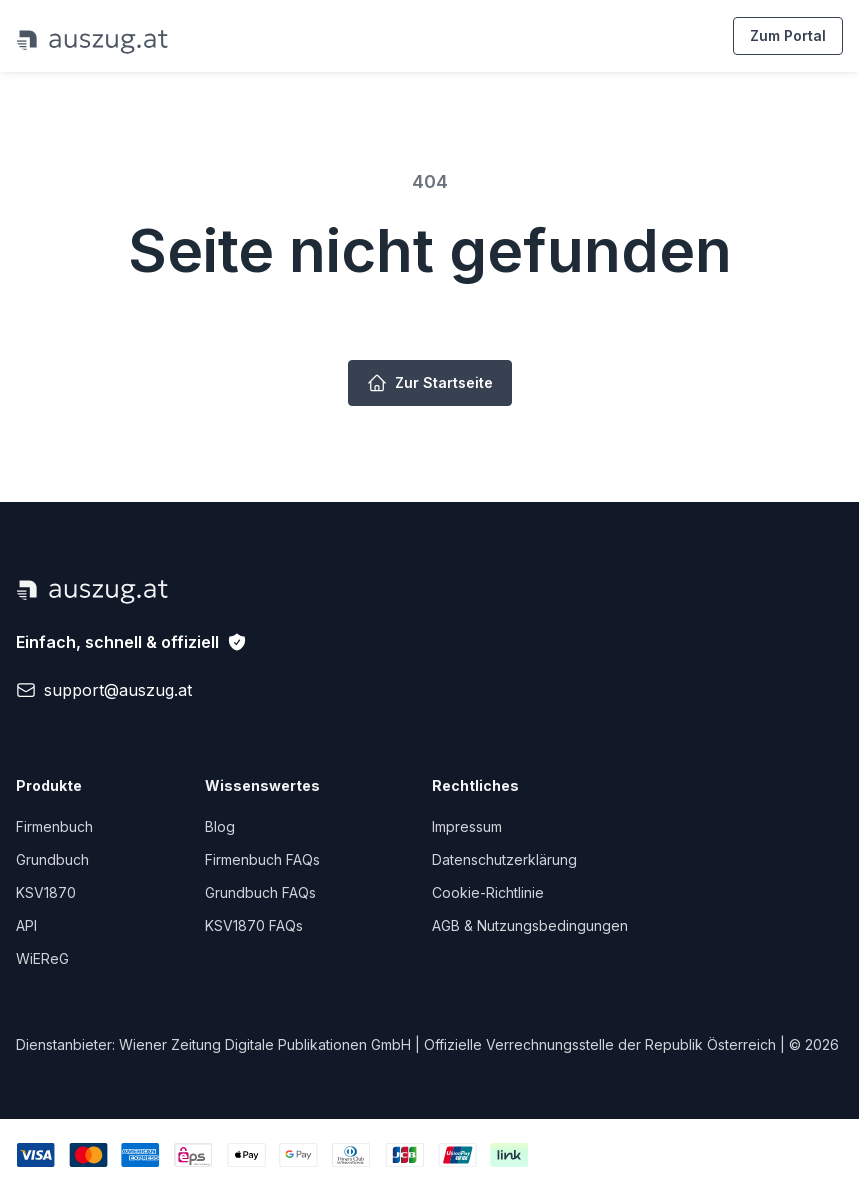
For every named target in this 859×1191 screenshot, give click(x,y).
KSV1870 (46, 892)
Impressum (467, 826)
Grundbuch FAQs (260, 892)
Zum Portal (788, 35)
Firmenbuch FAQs (262, 859)
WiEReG (42, 958)
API (26, 925)
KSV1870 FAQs (254, 925)
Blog (220, 826)
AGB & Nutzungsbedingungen (530, 925)
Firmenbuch (54, 826)
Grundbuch (52, 859)
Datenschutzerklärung (504, 859)
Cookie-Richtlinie (488, 892)
